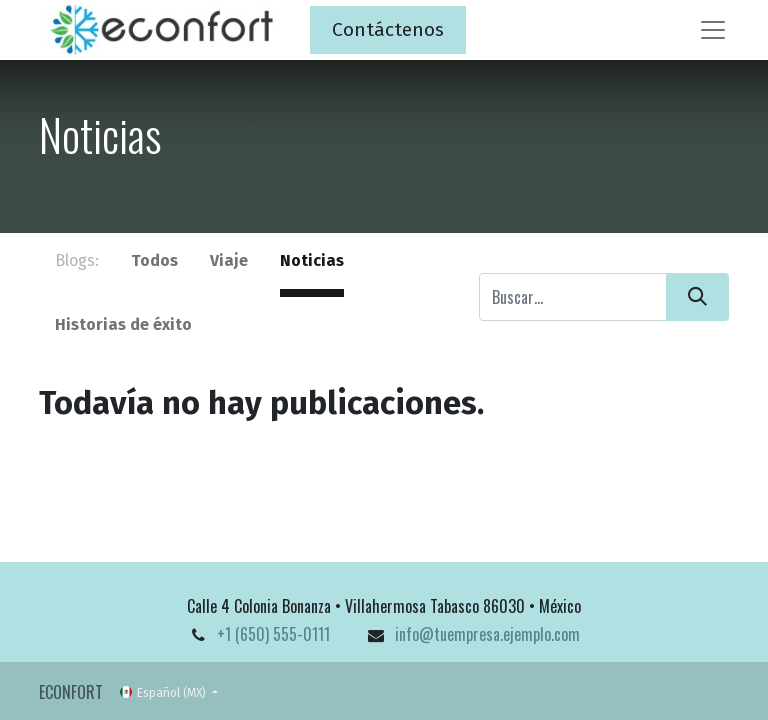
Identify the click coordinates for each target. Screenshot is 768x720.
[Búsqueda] (697, 297)
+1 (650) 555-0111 (273, 634)
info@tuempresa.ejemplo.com (487, 634)
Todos (154, 260)
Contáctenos (388, 29)
